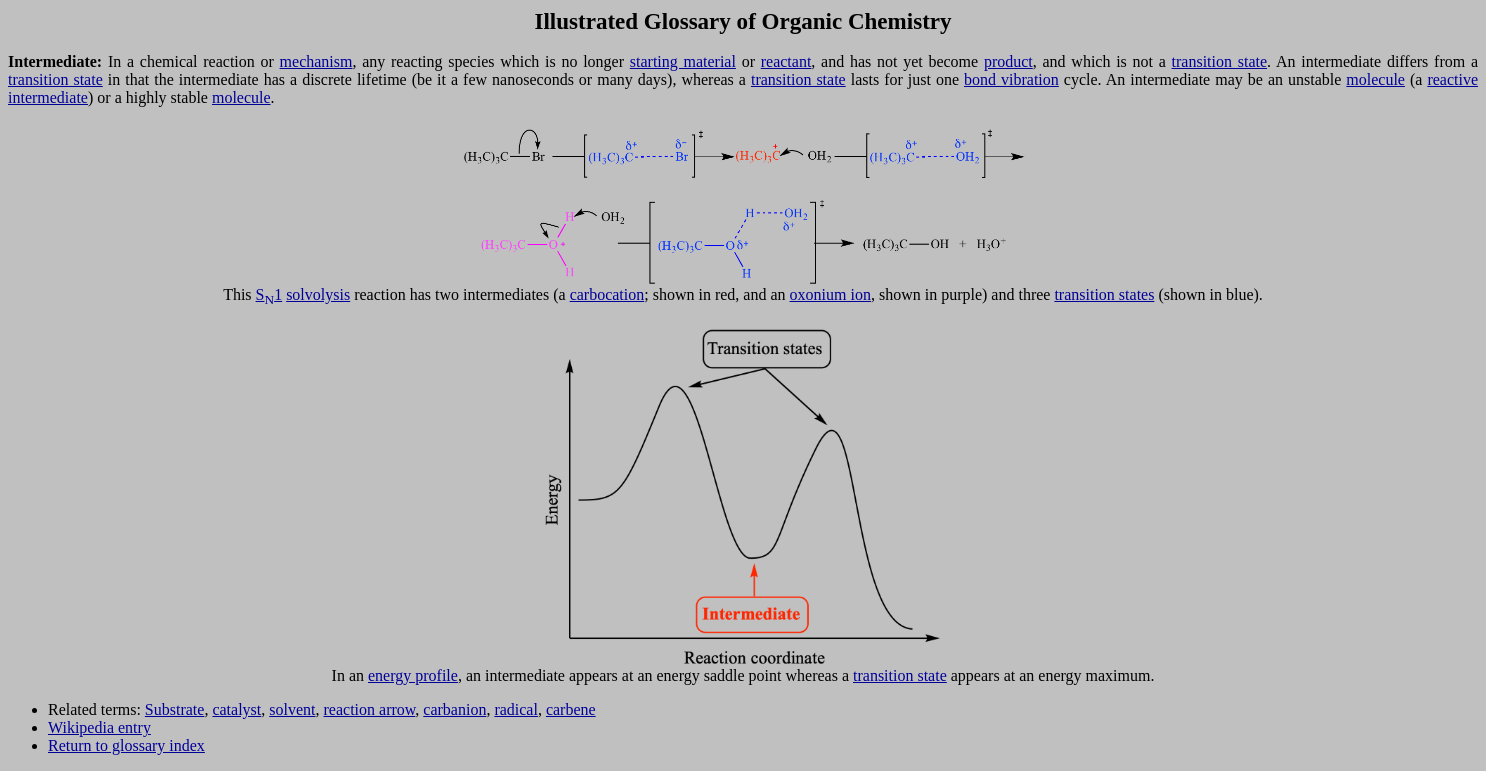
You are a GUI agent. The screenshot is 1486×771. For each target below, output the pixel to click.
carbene (571, 709)
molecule (1375, 79)
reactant (786, 61)
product (1008, 61)
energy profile (413, 675)
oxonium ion (830, 294)
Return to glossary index (126, 745)
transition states (1104, 294)
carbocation (607, 294)
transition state (1220, 61)
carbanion (454, 709)
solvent (292, 709)
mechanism (316, 61)
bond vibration (1011, 79)
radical (516, 709)
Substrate (175, 709)
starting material (683, 61)
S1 (269, 294)
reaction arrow (370, 709)
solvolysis (318, 294)
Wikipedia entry (99, 727)
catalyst (236, 709)
